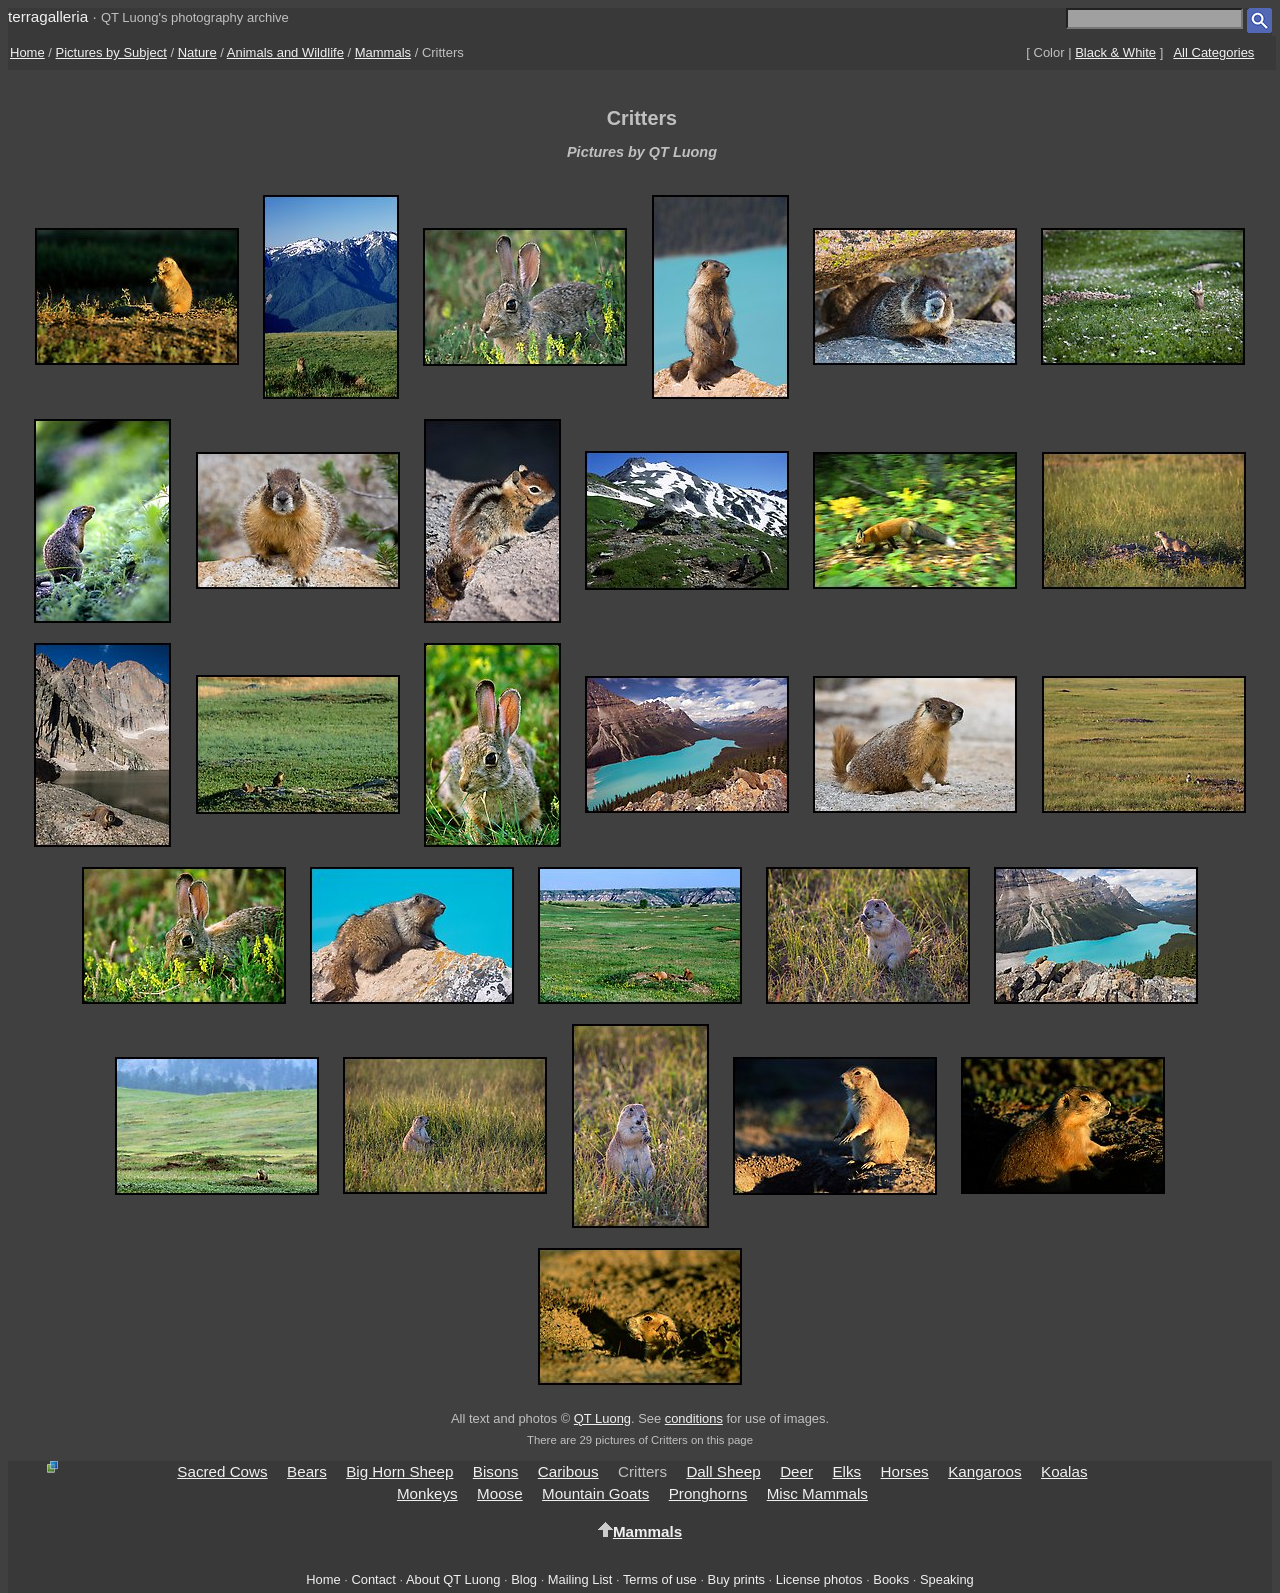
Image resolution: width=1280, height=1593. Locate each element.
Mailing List (580, 1579)
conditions (694, 1418)
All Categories (1213, 52)
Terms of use (660, 1579)
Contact (373, 1579)
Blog (524, 1579)
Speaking (947, 1579)
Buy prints (736, 1579)
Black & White (1115, 52)
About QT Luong (453, 1579)
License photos (819, 1579)
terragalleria (48, 16)
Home (27, 52)
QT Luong (602, 1418)
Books (891, 1579)
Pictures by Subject (111, 52)
